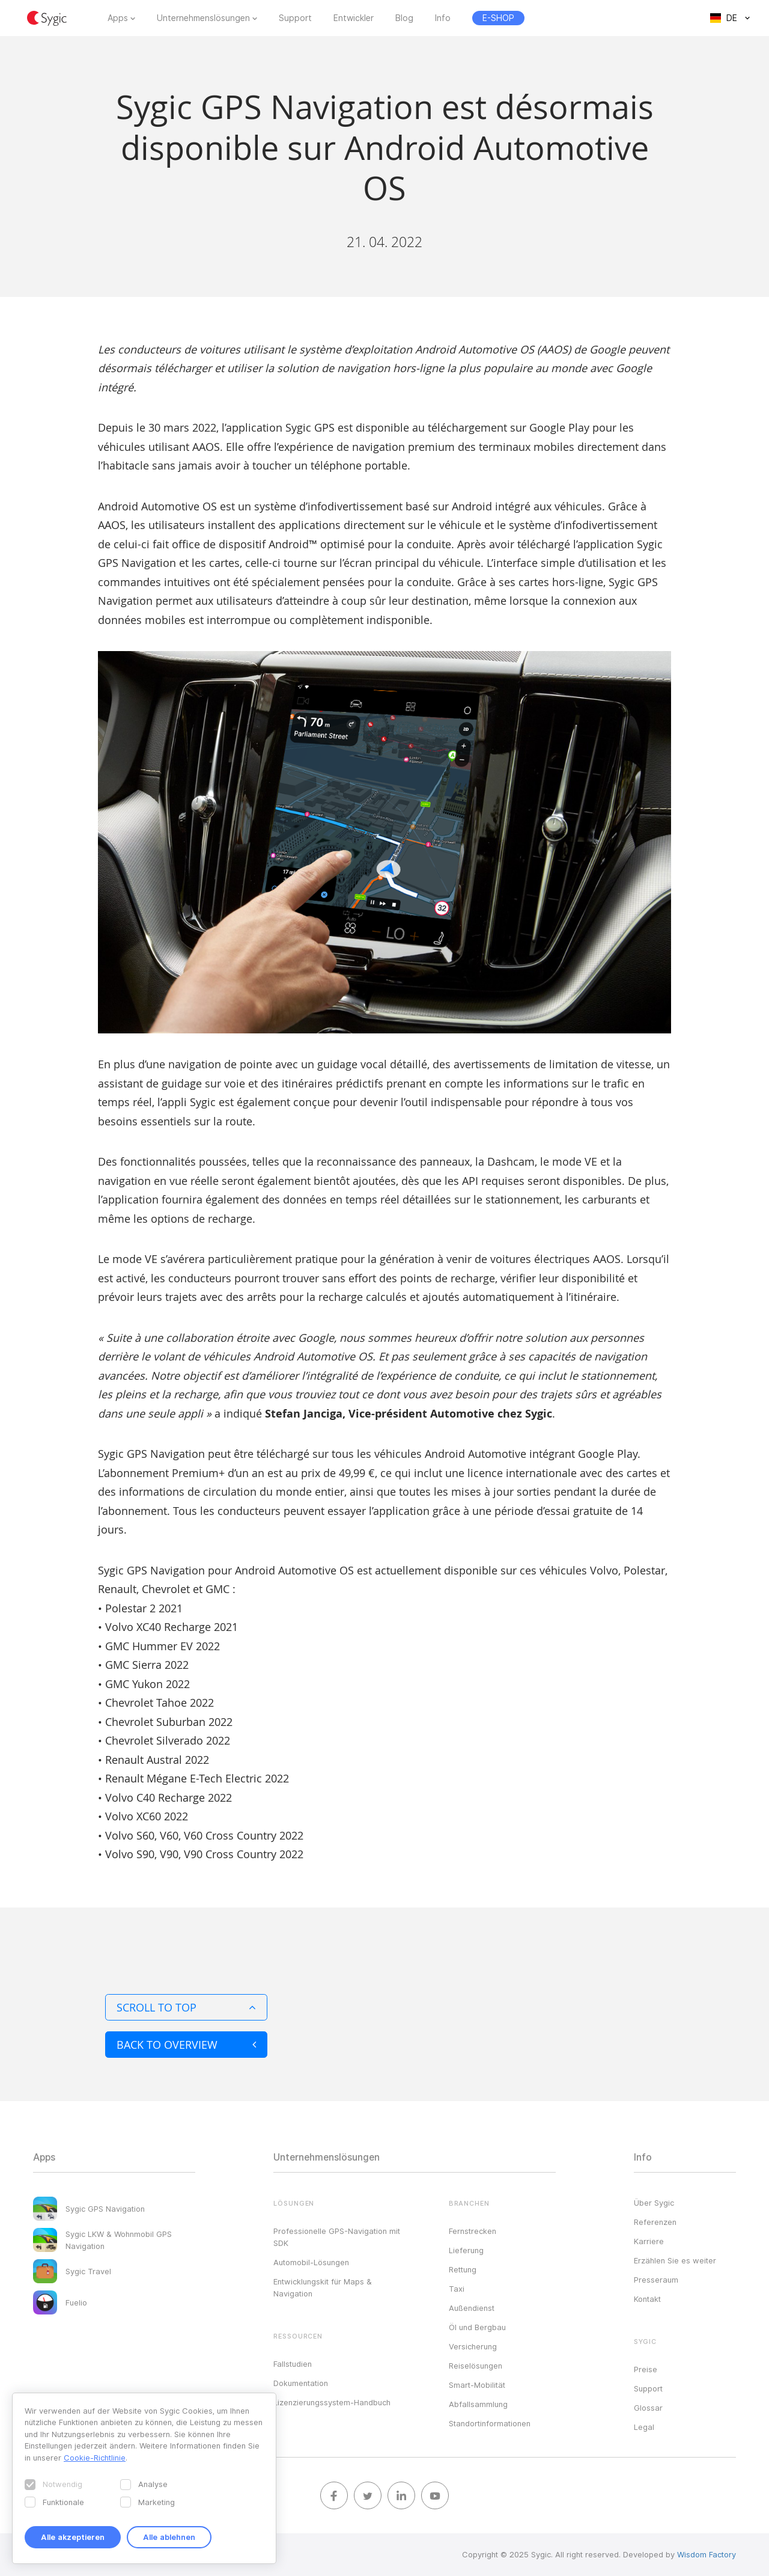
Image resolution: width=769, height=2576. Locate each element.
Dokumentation (300, 2383)
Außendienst (471, 2308)
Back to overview (186, 2044)
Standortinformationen (489, 2423)
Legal (644, 2427)
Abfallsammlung (478, 2404)
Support (295, 18)
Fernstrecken (472, 2231)
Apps (118, 18)
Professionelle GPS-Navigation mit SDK (336, 2237)
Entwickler (353, 18)
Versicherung (473, 2346)
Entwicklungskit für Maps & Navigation (322, 2287)
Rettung (462, 2269)
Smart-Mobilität (477, 2385)
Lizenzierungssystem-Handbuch (332, 2402)
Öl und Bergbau (477, 2327)
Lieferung (466, 2250)
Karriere (649, 2241)
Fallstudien (292, 2364)
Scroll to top (186, 2007)
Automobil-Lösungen (311, 2262)
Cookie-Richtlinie (95, 2457)
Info (443, 18)
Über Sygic (654, 2202)
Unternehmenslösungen (203, 18)
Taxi (456, 2288)
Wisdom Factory (706, 2554)
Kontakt (647, 2299)
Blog (404, 18)
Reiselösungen (475, 2365)
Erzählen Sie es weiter (675, 2260)
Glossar (648, 2407)
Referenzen (655, 2222)
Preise (645, 2369)
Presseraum (656, 2279)
